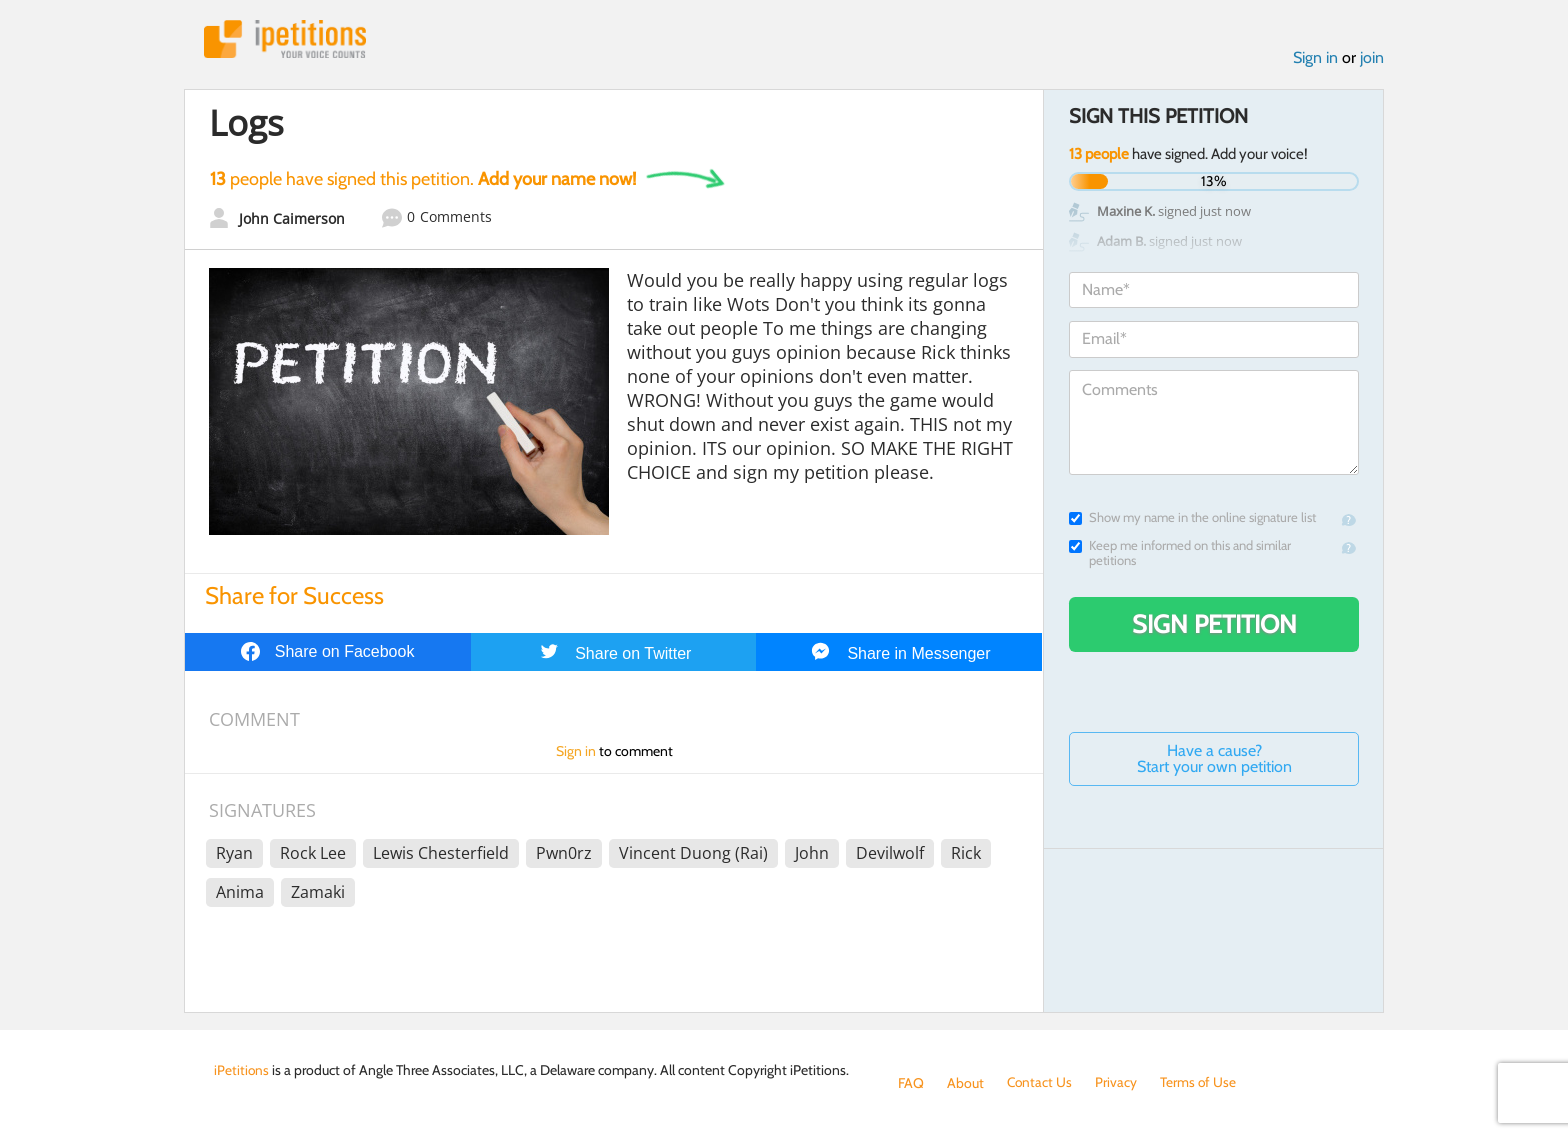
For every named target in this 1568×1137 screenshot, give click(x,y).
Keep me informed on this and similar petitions (1180, 554)
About (965, 1083)
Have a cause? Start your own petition (1214, 759)
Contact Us (1040, 1083)
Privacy (1118, 1083)
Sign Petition (1214, 625)
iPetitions (287, 39)
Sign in (1315, 58)
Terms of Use (1200, 1083)
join (1372, 58)
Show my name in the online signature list (1192, 518)
